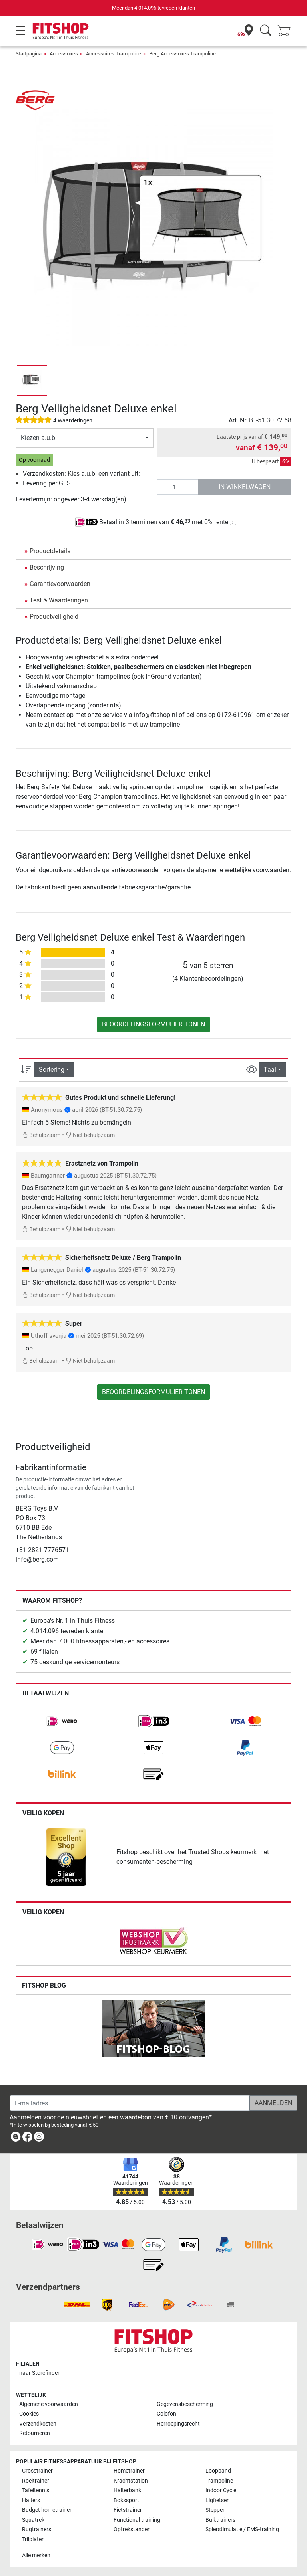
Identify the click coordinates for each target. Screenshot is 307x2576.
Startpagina (29, 54)
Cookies (29, 2413)
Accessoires (64, 54)
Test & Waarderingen (59, 600)
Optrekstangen (132, 2529)
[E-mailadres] (130, 2103)
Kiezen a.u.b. (39, 438)
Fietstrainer (128, 2510)
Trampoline (219, 2480)
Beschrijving (47, 567)
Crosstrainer (37, 2470)
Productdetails (50, 551)
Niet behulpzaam (90, 1135)
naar (39, 2373)
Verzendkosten (37, 2423)
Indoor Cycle (220, 2490)
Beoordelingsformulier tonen (153, 1024)
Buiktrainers (220, 2520)
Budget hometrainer (47, 2510)
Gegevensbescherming (185, 2404)
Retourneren (34, 2433)
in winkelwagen (245, 487)
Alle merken (36, 2555)
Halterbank (127, 2490)
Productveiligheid (54, 616)
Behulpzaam (41, 1135)
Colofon (166, 2413)
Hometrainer (129, 2470)
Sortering (51, 1069)
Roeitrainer (35, 2480)
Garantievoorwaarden (60, 584)
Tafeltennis (35, 2490)
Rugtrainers (36, 2529)
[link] (62, 1721)
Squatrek (33, 2520)
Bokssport (126, 2500)
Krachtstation (131, 2480)
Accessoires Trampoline (113, 54)
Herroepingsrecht (178, 2423)
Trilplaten (33, 2539)
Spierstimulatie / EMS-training (242, 2529)
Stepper (215, 2510)
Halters (31, 2500)
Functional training (137, 2520)
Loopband (218, 2470)
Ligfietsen (217, 2500)
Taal (270, 1069)
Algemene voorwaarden (48, 2404)
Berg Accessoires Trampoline (182, 54)
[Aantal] (177, 487)
